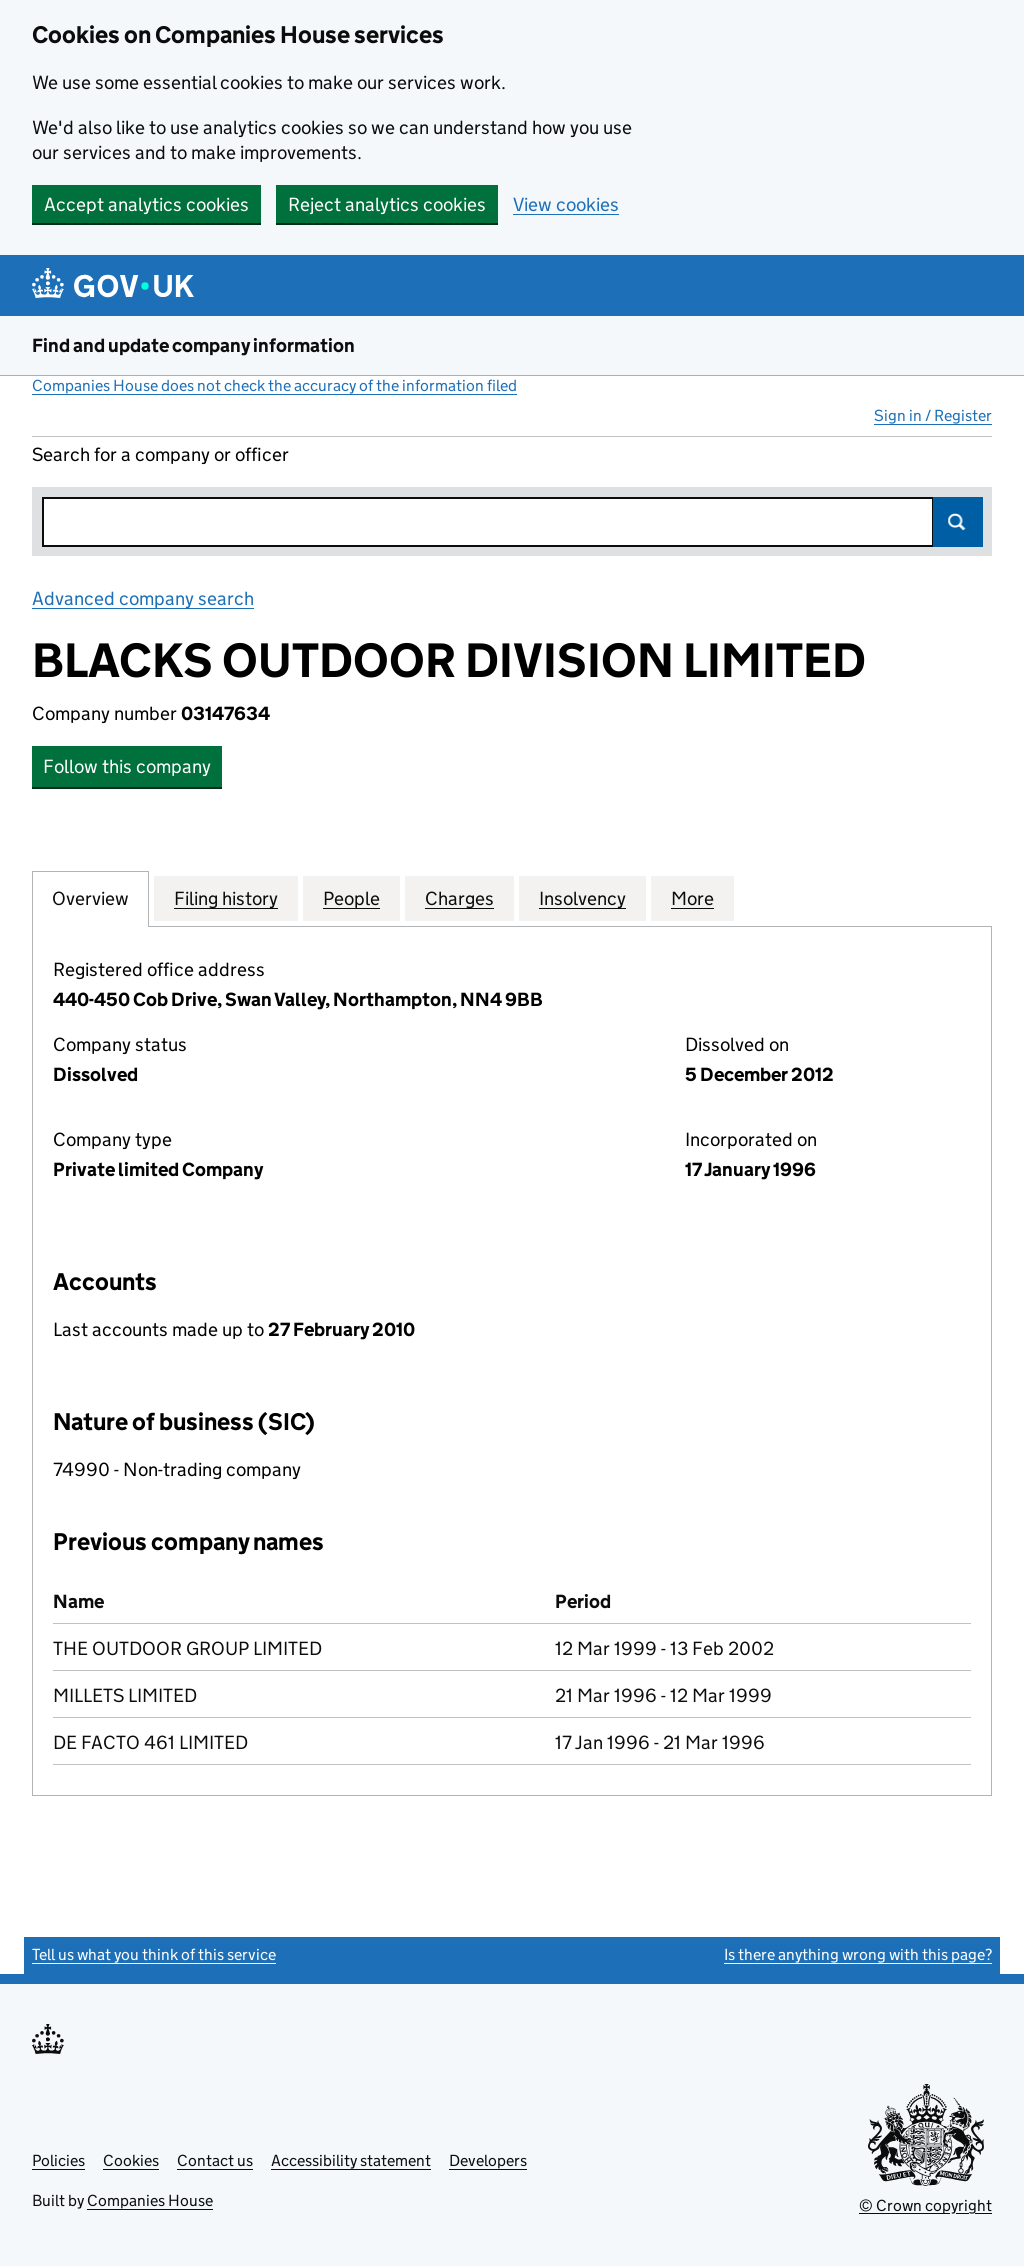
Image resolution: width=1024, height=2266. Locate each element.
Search (958, 522)
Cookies (131, 2160)
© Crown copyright (925, 2205)
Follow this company (127, 766)
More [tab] (692, 898)
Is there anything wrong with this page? (858, 1954)
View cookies (566, 204)
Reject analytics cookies (387, 204)
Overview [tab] (90, 898)
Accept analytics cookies (146, 204)
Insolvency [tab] (582, 898)
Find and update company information (193, 345)
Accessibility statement (351, 2160)
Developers (488, 2160)
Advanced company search (143, 598)
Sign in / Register (933, 415)
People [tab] (351, 898)
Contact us (215, 2160)
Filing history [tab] (226, 898)
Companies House (150, 2200)
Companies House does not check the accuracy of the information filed (274, 385)
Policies (58, 2160)
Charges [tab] (459, 898)
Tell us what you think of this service (154, 1954)
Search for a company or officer (160, 454)
